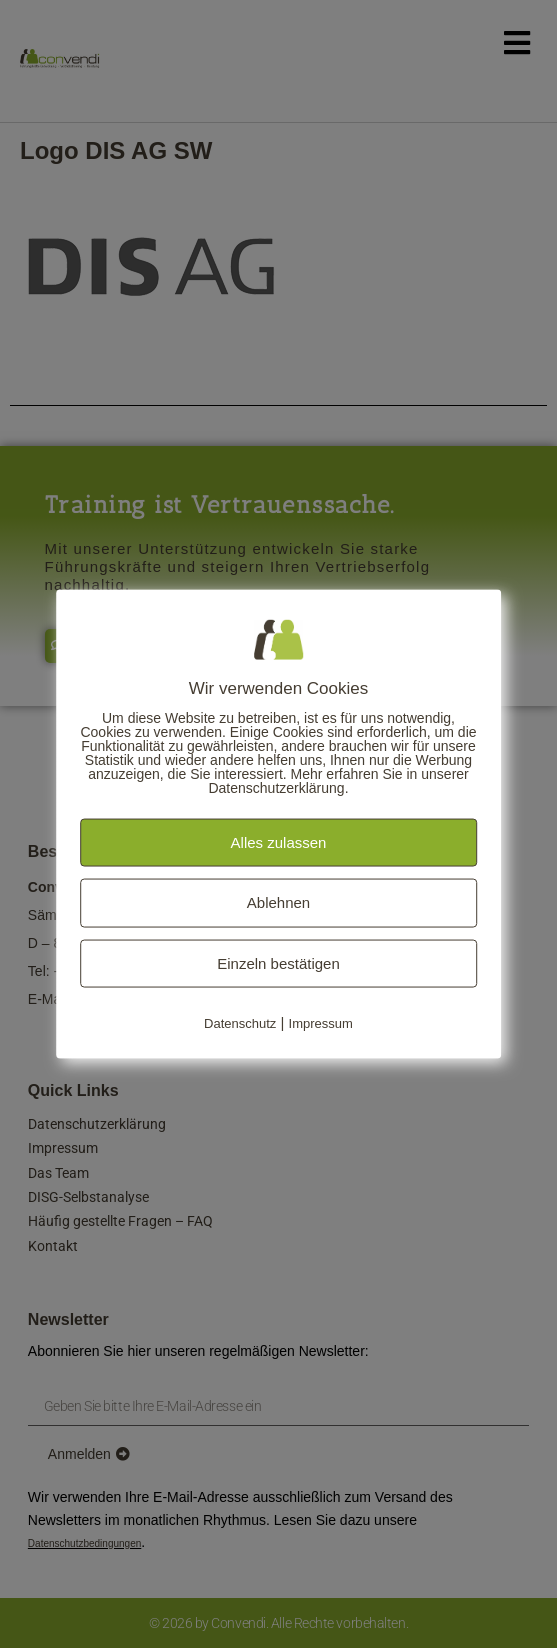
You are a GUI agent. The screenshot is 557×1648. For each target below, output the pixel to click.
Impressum (321, 1023)
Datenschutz (240, 1023)
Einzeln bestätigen (278, 962)
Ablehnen (278, 902)
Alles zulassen (279, 841)
